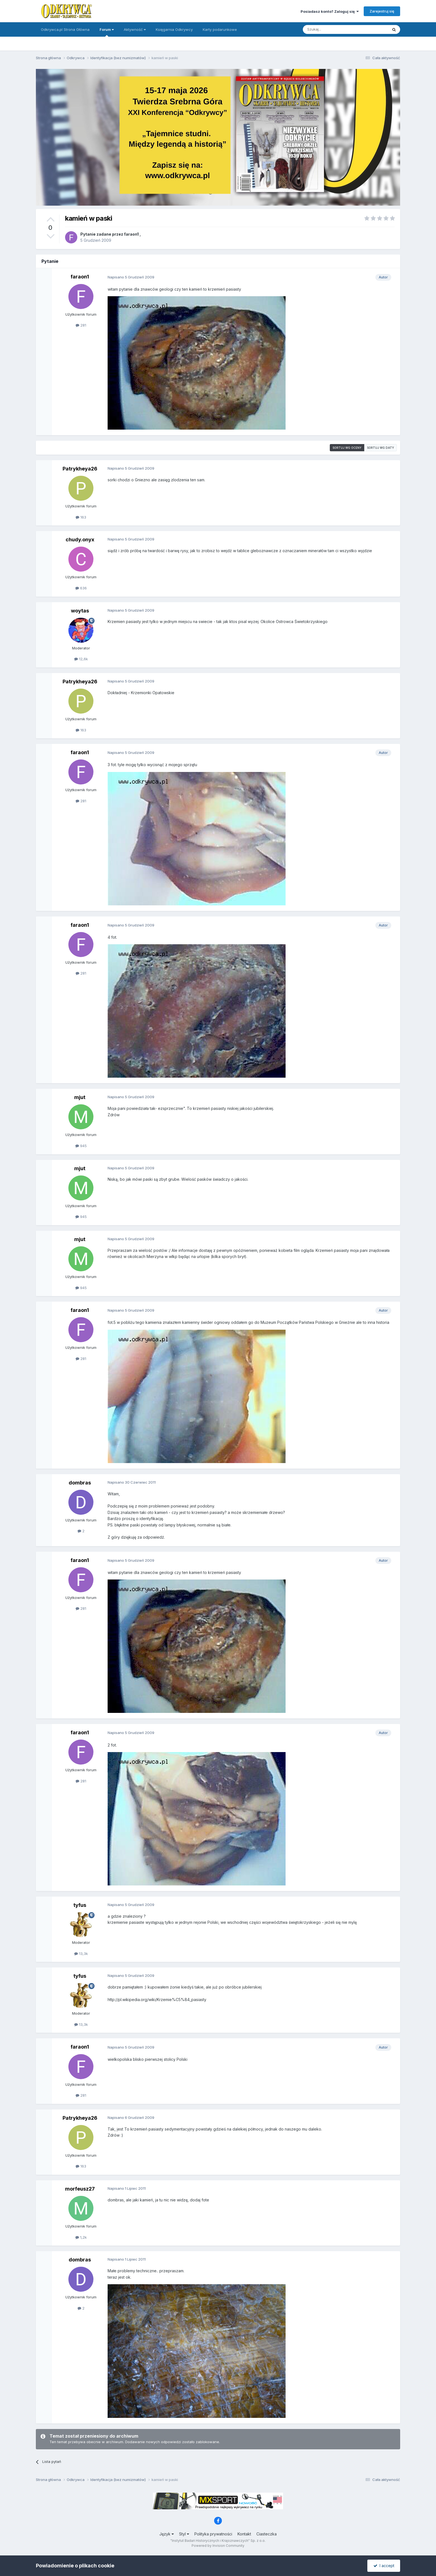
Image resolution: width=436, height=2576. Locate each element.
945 (81, 1145)
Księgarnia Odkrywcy (174, 29)
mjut (79, 1097)
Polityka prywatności (213, 2534)
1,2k (81, 2237)
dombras (80, 1483)
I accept (383, 2565)
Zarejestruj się (382, 11)
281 (81, 325)
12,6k (81, 659)
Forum (107, 32)
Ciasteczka (266, 2534)
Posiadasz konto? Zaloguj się (330, 11)
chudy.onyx (80, 539)
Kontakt (244, 2534)
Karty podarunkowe (220, 29)
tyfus (79, 1905)
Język (166, 2534)
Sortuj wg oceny (347, 447)
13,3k (81, 1953)
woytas (80, 611)
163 (81, 517)
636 (81, 588)
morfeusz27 (80, 2189)
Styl (184, 2534)
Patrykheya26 (80, 469)
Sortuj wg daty (380, 447)
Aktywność (135, 29)
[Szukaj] (331, 29)
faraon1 (131, 234)
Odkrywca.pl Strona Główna (65, 29)
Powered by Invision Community (218, 2545)
